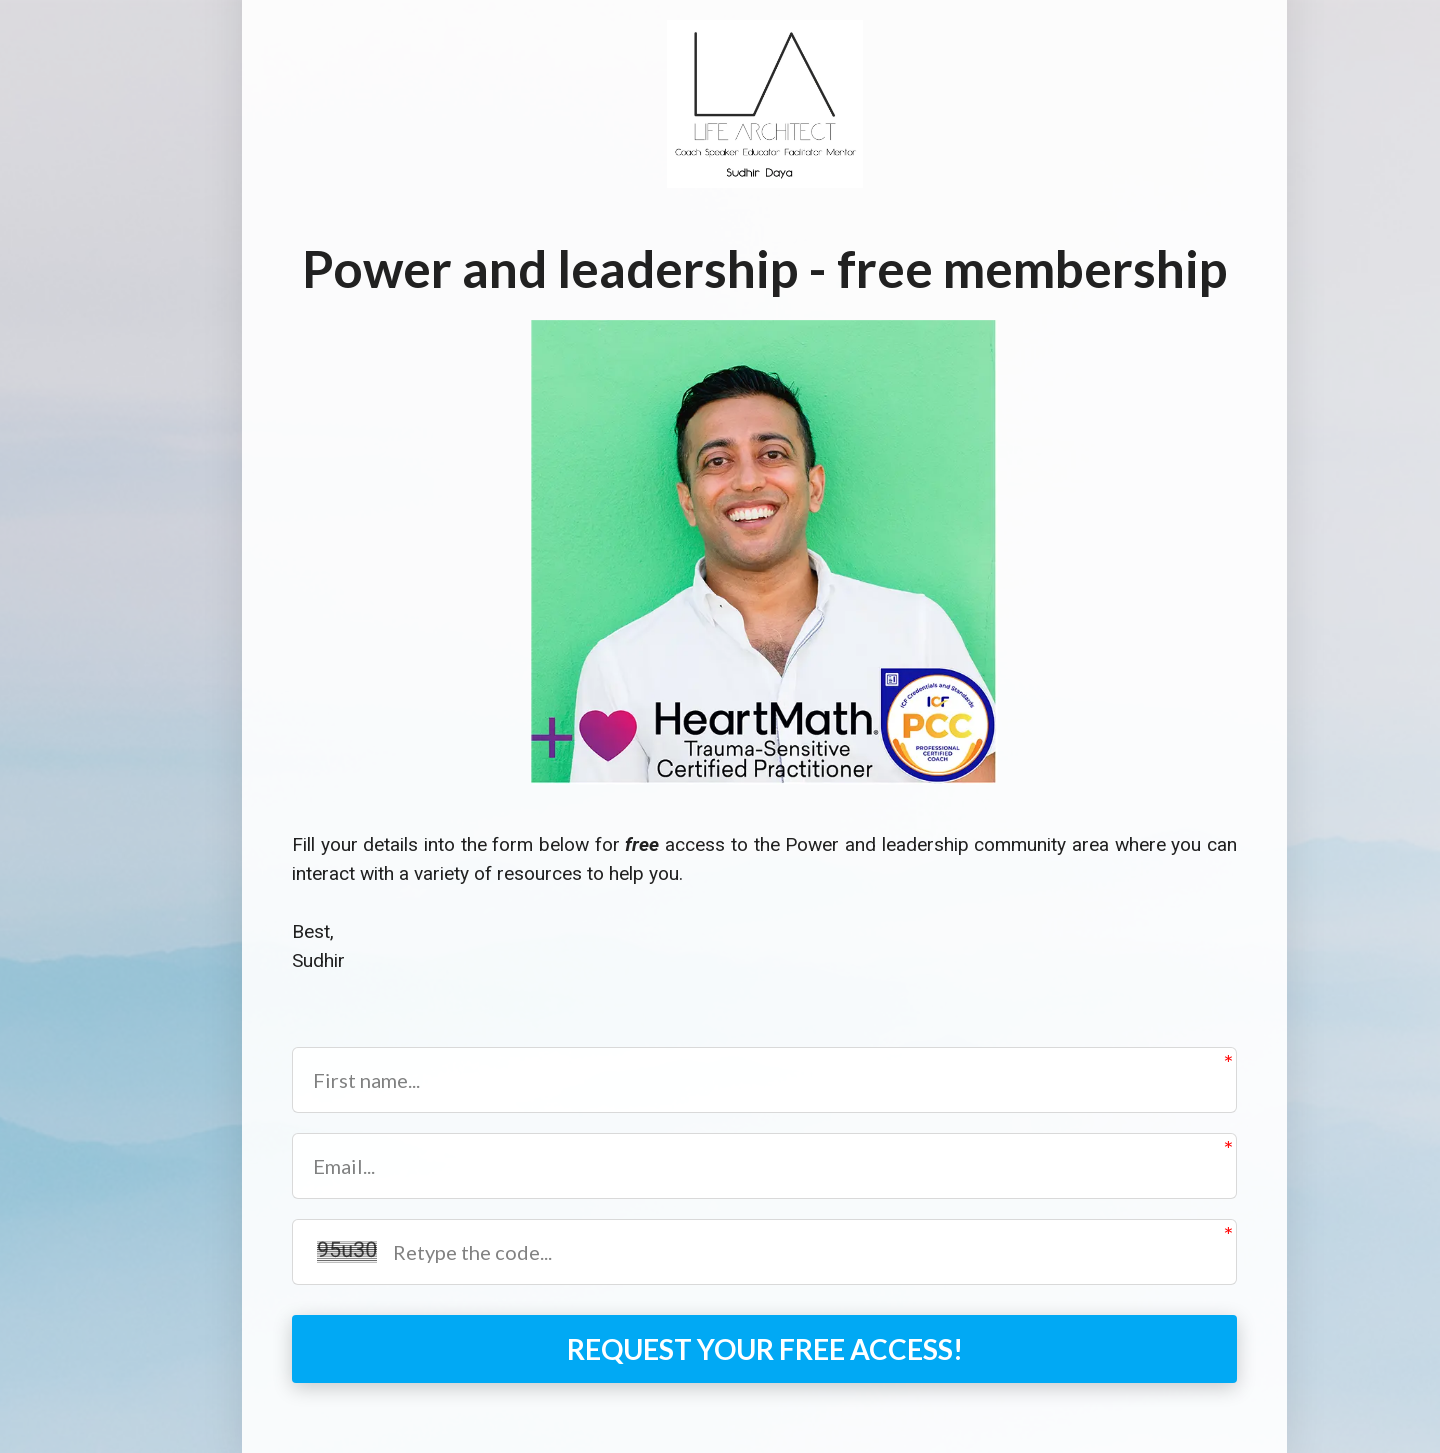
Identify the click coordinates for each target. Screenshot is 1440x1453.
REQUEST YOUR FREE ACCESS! (765, 1349)
